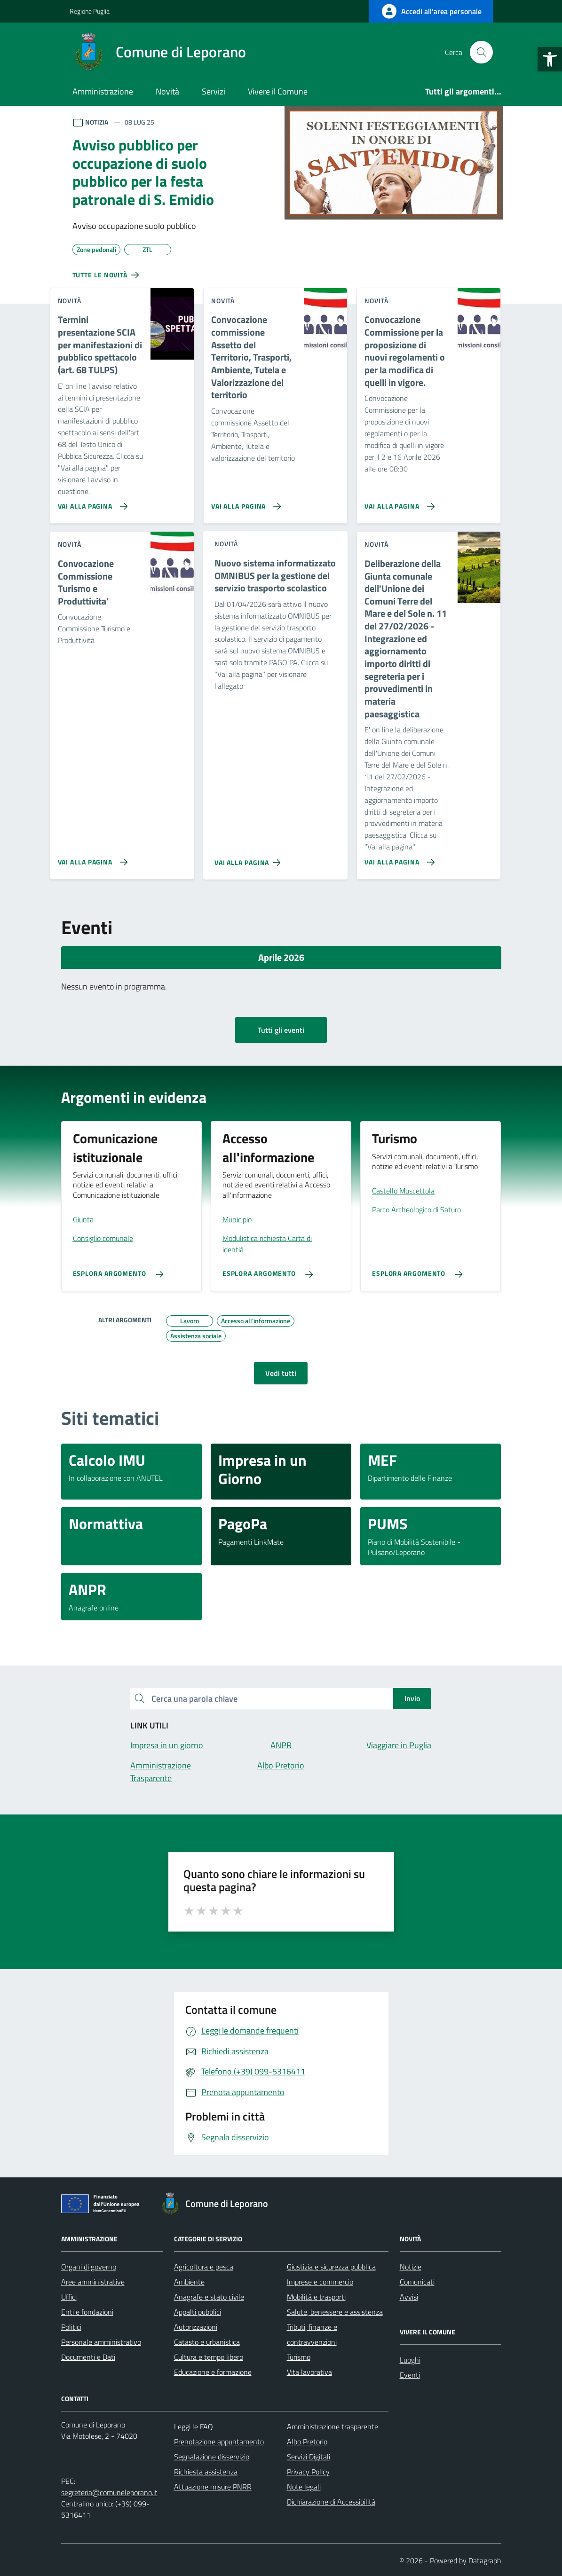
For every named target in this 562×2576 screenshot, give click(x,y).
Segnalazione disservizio (211, 2456)
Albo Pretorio (307, 2441)
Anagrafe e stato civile (209, 2296)
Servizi (213, 91)
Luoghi (410, 2359)
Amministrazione (102, 91)
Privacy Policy (308, 2471)
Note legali (304, 2486)
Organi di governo (88, 2266)
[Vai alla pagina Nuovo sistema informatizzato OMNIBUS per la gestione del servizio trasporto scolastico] (249, 858)
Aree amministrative (93, 2281)
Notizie (410, 2266)
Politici (71, 2327)
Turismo (298, 2357)
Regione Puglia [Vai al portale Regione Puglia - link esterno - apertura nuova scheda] (90, 11)
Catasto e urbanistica (207, 2342)
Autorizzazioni (195, 2327)
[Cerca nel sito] (481, 52)
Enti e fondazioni (87, 2311)
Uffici (69, 2296)
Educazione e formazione (213, 2372)
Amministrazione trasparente (332, 2426)
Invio (412, 1698)
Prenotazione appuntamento (219, 2441)
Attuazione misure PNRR (213, 2486)
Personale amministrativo (101, 2342)
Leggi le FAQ (193, 2426)
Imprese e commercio (320, 2281)
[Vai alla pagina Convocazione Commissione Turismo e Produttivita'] (91, 858)
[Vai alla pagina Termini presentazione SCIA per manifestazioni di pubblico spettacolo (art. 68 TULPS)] (91, 502)
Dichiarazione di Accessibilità (331, 2501)
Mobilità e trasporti (316, 2296)
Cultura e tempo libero (208, 2357)
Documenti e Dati (88, 2357)
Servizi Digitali (308, 2456)
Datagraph (484, 2560)
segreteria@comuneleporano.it (109, 2492)
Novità (167, 91)
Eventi (410, 2374)
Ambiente (189, 2281)
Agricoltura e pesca (203, 2266)
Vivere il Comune (278, 91)
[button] (550, 59)
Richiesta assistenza (205, 2471)
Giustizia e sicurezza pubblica (331, 2266)
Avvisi (409, 2296)
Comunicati (417, 2281)
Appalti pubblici (197, 2311)
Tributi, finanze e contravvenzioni (312, 2334)
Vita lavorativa (309, 2372)
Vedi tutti (280, 1373)
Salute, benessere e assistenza (335, 2311)
